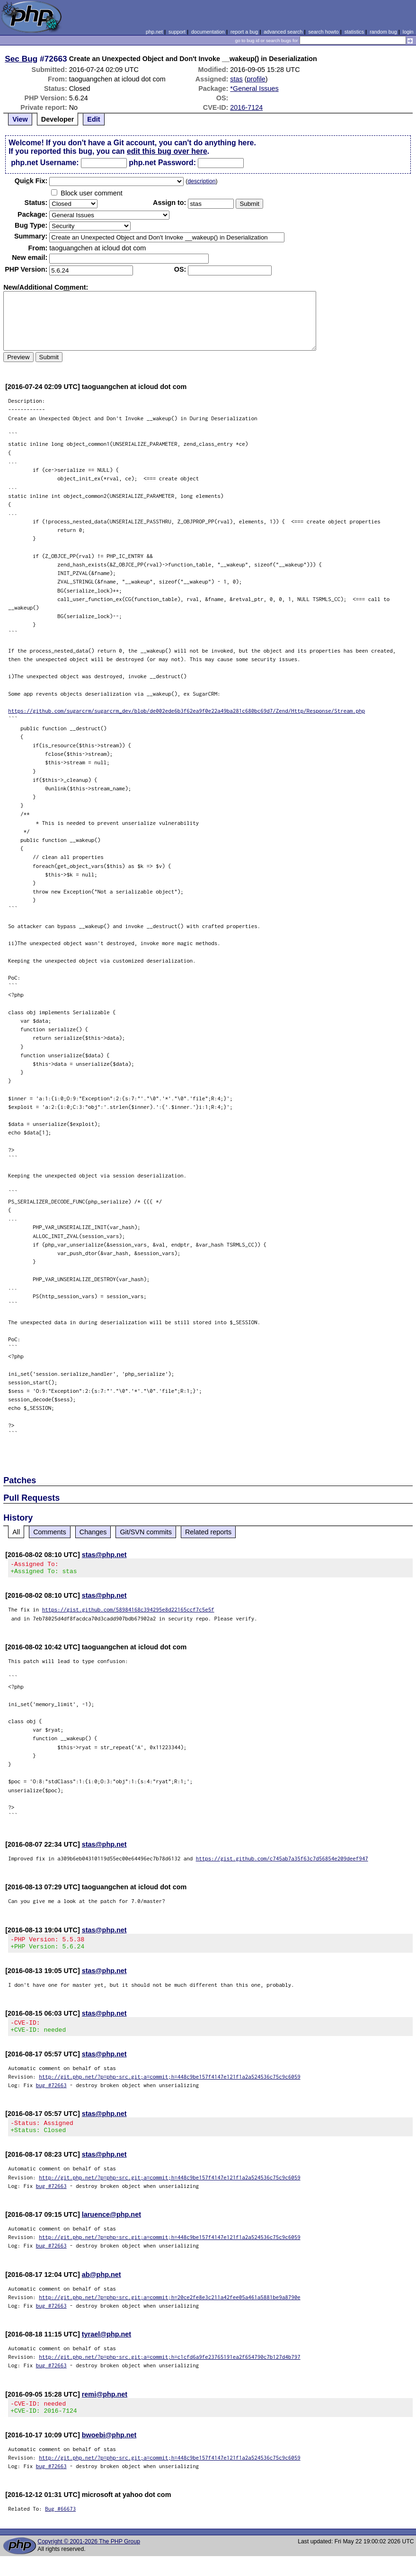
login (408, 32)
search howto (323, 32)
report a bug (244, 32)
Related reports (208, 1532)
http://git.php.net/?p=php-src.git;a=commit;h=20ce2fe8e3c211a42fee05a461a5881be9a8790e (170, 2308)
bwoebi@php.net (109, 2449)
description (201, 181)
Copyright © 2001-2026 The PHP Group (88, 2555)
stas (236, 79)
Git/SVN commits (146, 1532)
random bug (383, 32)
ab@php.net (101, 2286)
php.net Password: (162, 163)
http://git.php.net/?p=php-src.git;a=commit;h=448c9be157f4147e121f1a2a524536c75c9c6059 (170, 2085)
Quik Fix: (31, 181)
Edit (93, 119)
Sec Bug (21, 58)
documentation (208, 32)
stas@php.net (104, 1554)
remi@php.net (104, 2405)
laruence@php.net (111, 2226)
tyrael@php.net (106, 2345)
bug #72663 (51, 2093)
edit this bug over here (167, 151)
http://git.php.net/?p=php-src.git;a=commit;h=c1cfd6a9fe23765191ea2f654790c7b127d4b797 (170, 2368)
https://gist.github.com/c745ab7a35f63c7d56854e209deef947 (282, 1861)
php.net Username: (45, 163)
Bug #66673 (60, 2523)
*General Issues (254, 88)
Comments (49, 1532)
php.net (154, 32)
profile (256, 79)
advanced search (283, 32)
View (20, 119)
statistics (354, 32)
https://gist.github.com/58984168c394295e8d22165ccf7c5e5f (128, 1612)
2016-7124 (246, 107)
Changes (93, 1532)
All (16, 1532)
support (177, 32)
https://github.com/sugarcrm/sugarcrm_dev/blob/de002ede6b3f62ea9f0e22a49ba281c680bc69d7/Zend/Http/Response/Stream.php (186, 711)
